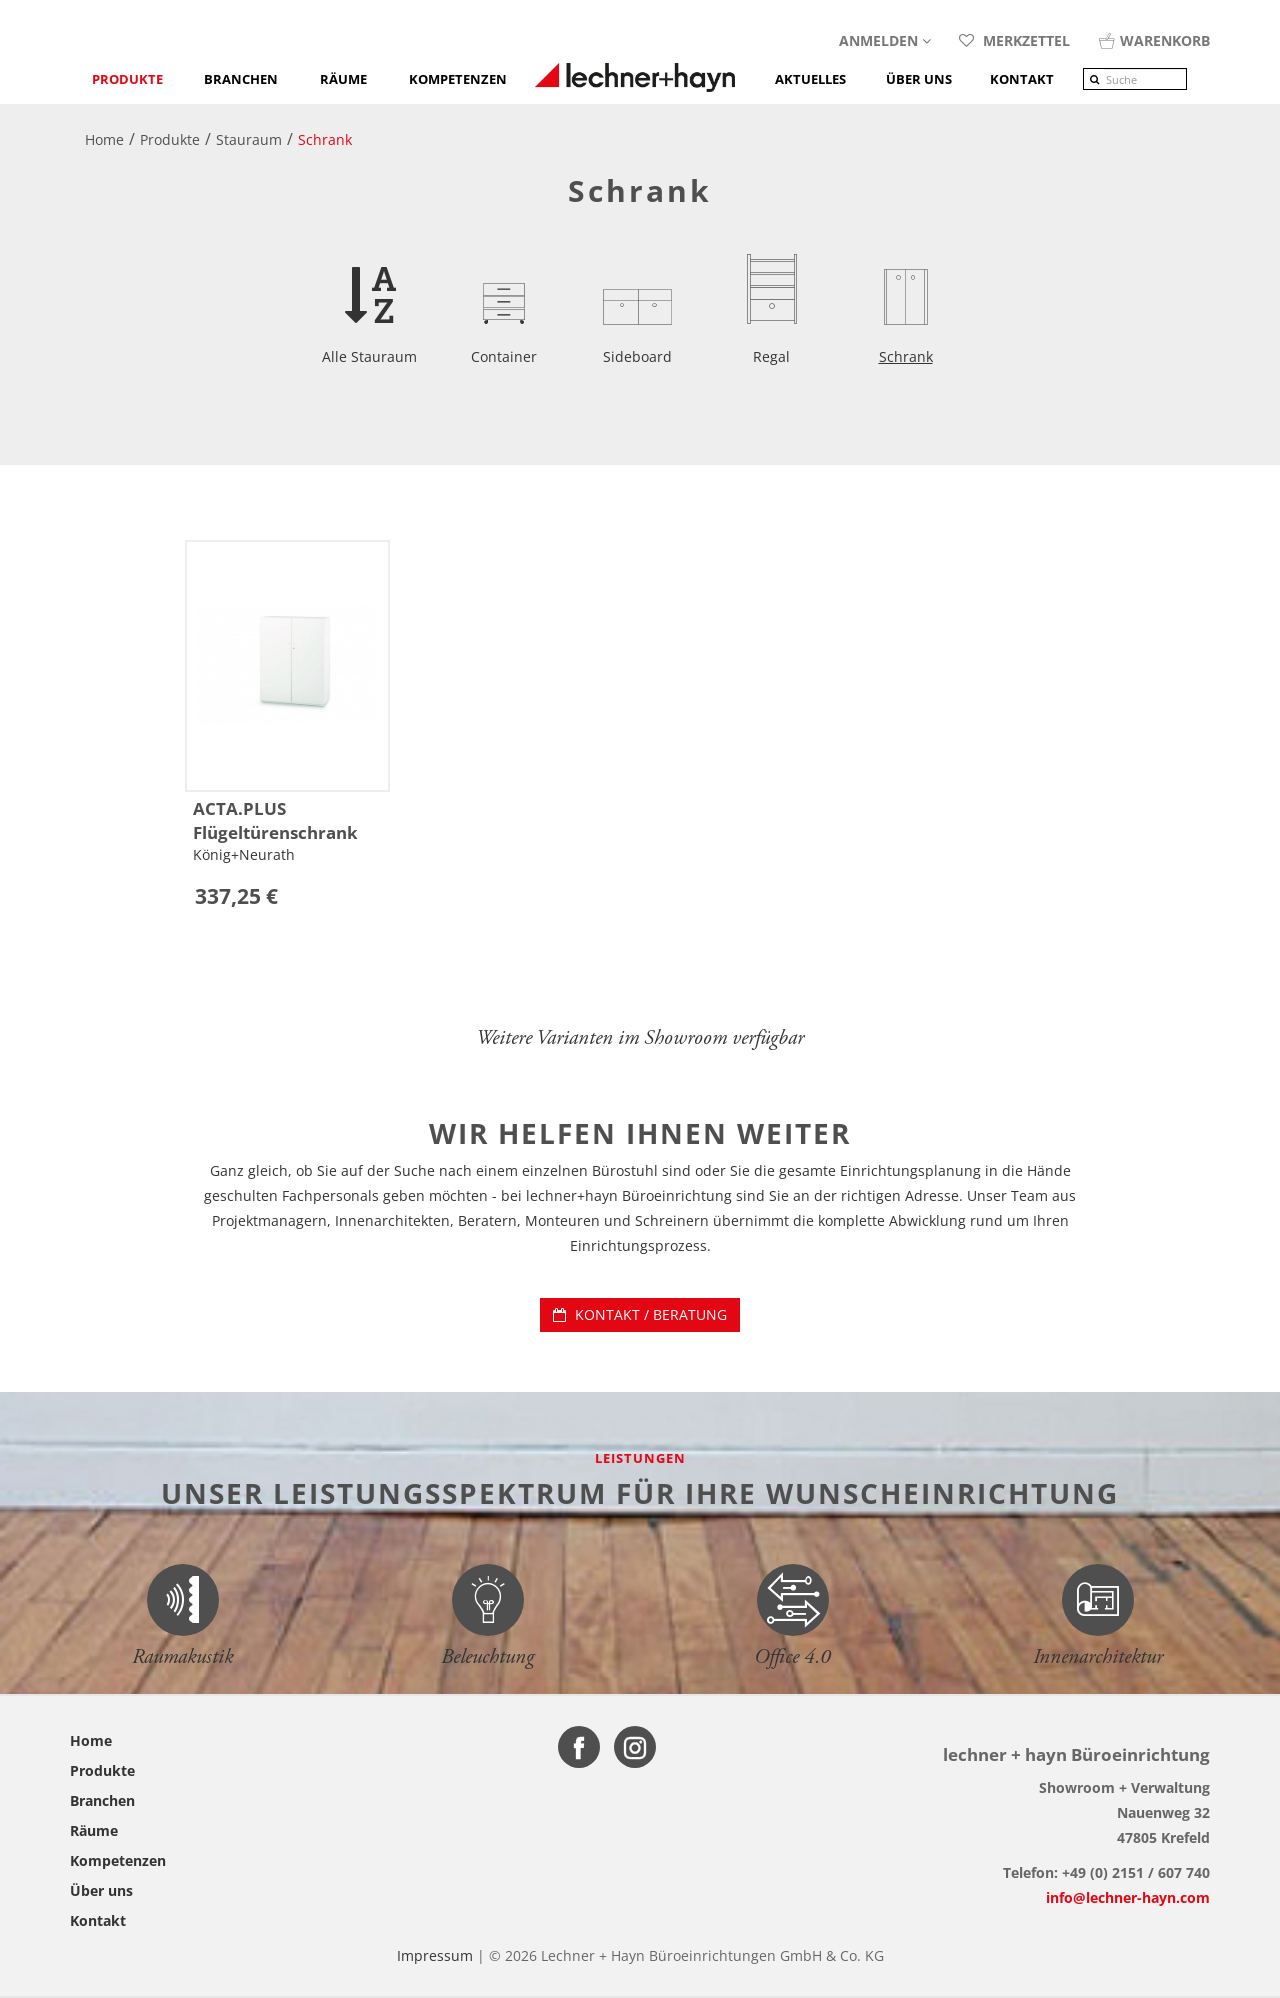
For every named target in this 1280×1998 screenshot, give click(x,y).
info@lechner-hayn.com (1128, 1897)
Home (91, 1740)
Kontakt (98, 1920)
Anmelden (885, 40)
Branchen (241, 79)
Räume (343, 79)
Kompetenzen (458, 79)
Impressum (435, 1955)
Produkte (127, 79)
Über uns (101, 1890)
